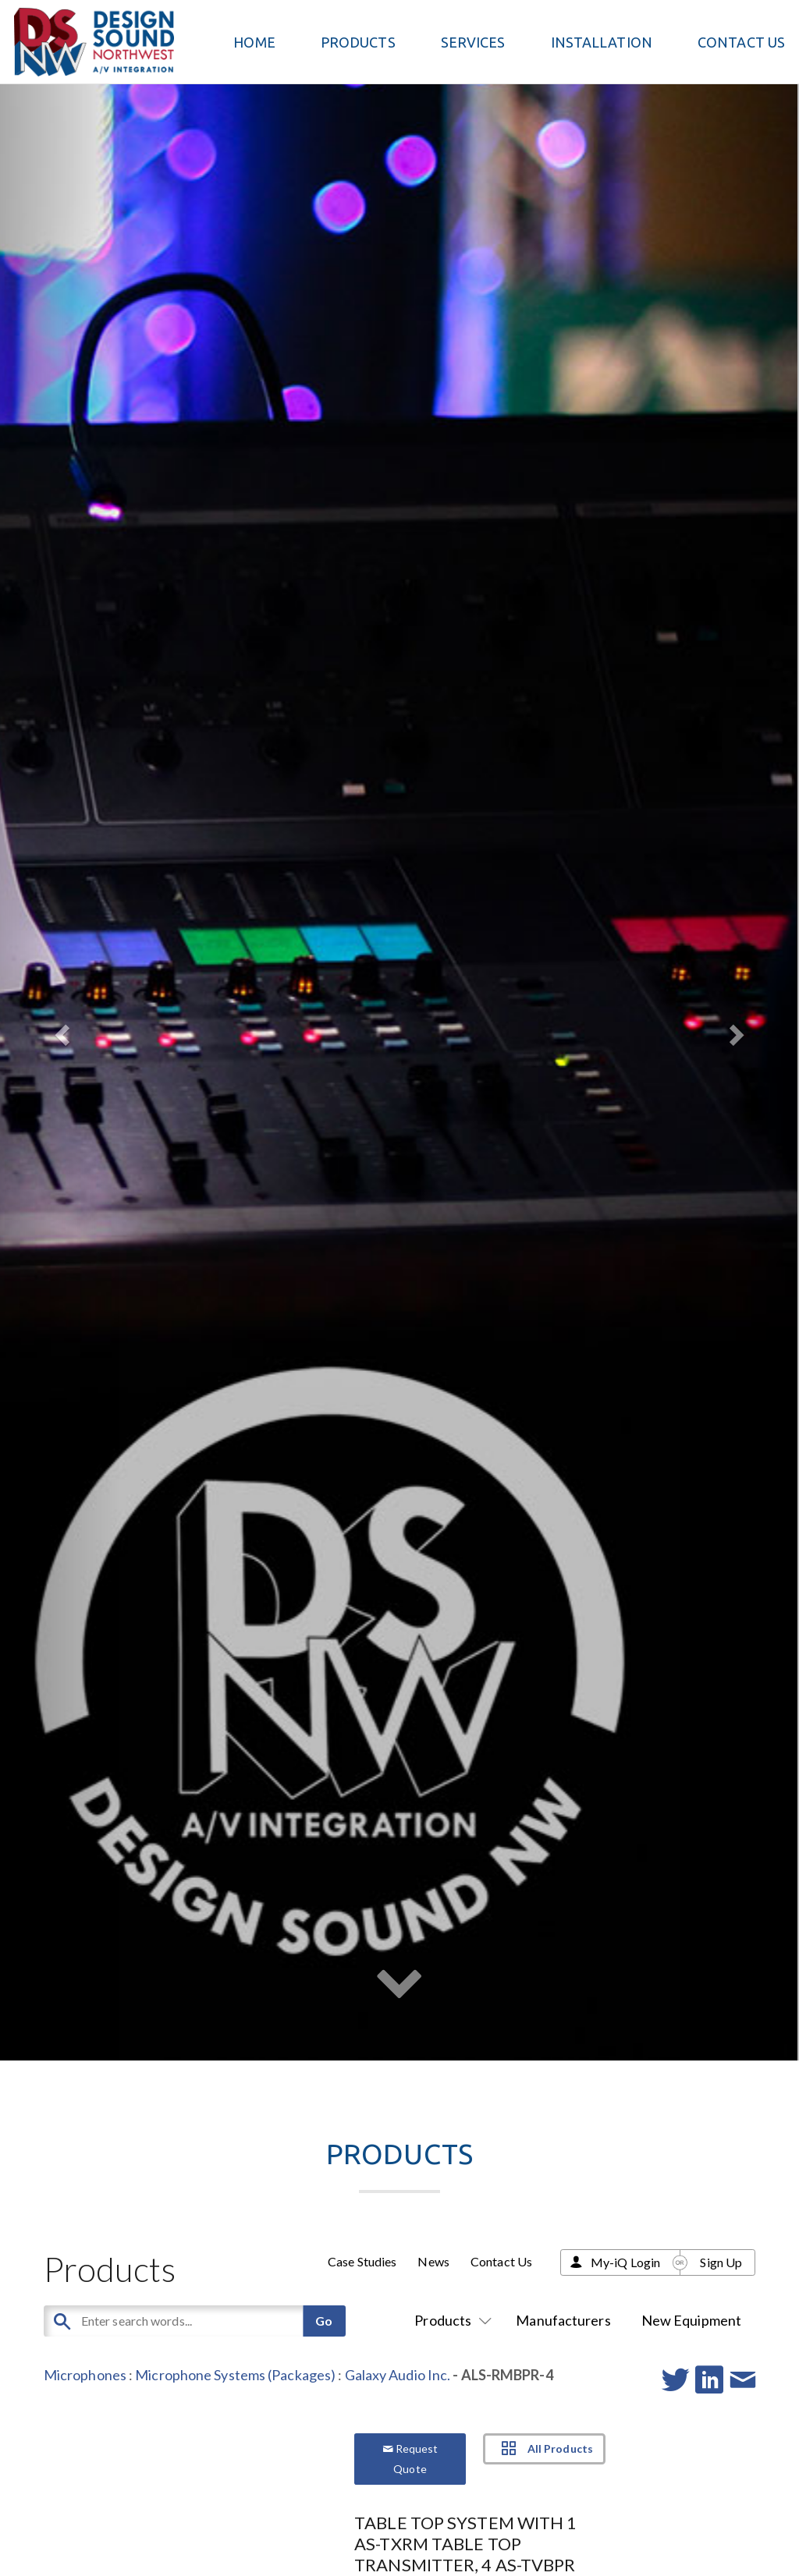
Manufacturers (563, 2320)
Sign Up (721, 2262)
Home (254, 42)
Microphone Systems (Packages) (235, 2374)
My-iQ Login (625, 2262)
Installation (601, 42)
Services (473, 42)
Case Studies (362, 2261)
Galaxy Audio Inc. (398, 2374)
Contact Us (741, 42)
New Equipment (691, 2320)
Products (449, 2320)
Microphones (85, 2374)
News (433, 2261)
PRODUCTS (358, 42)
